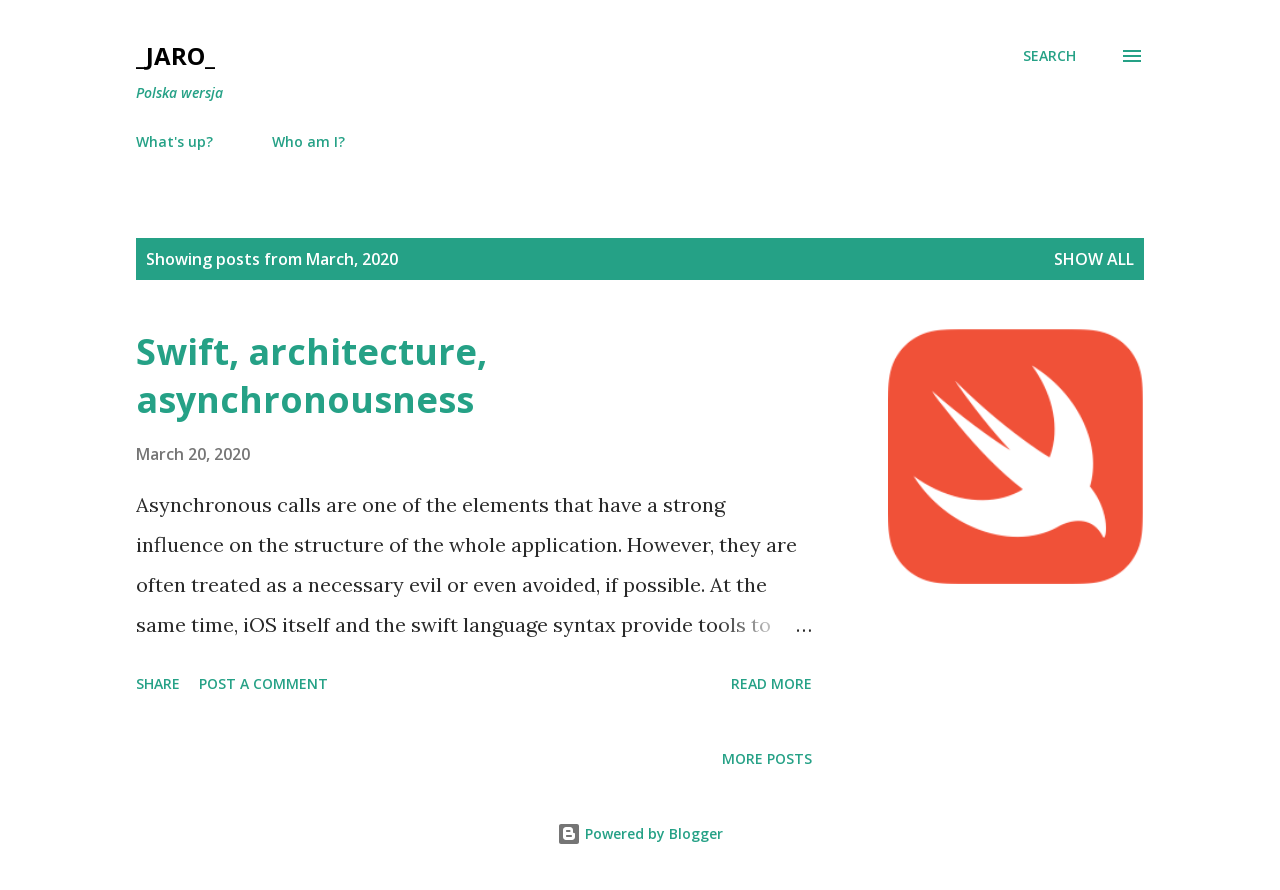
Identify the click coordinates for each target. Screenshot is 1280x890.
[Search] (1049, 56)
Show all (1094, 259)
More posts (767, 758)
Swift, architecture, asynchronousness (311, 375)
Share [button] (158, 683)
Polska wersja (179, 92)
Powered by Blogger (640, 833)
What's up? (174, 141)
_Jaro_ (175, 55)
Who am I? (308, 141)
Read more (771, 683)
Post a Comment (263, 683)
